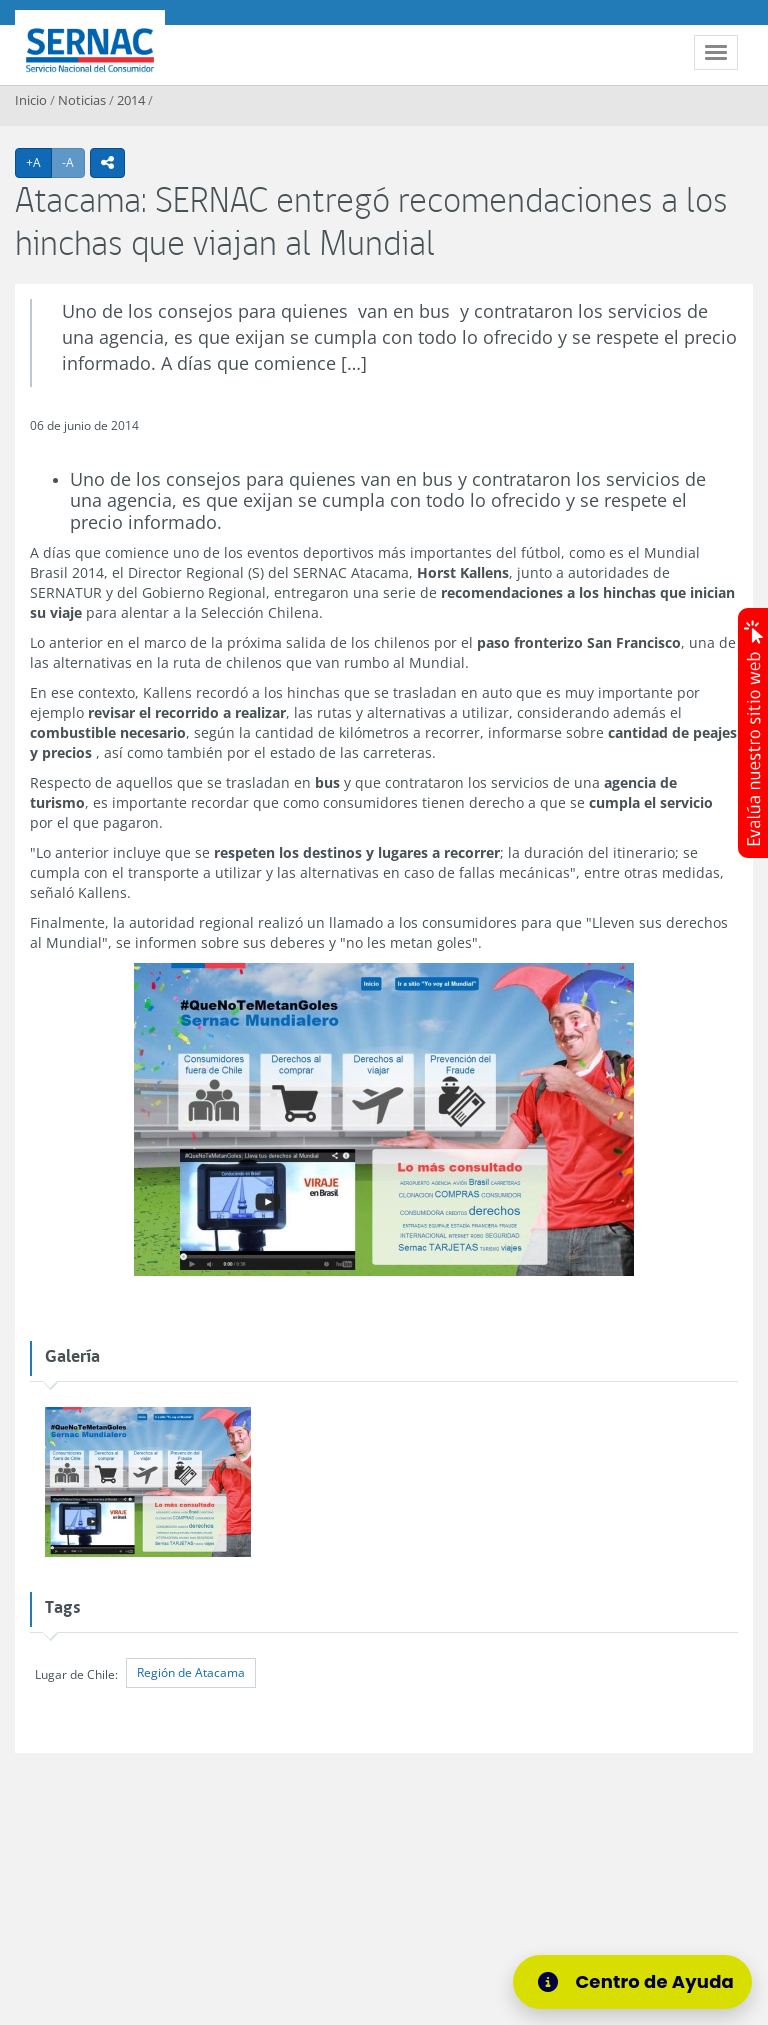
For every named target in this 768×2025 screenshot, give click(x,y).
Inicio (31, 100)
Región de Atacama (191, 1672)
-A (73, 162)
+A (39, 162)
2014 (131, 100)
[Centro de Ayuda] (639, 1982)
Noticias (82, 100)
